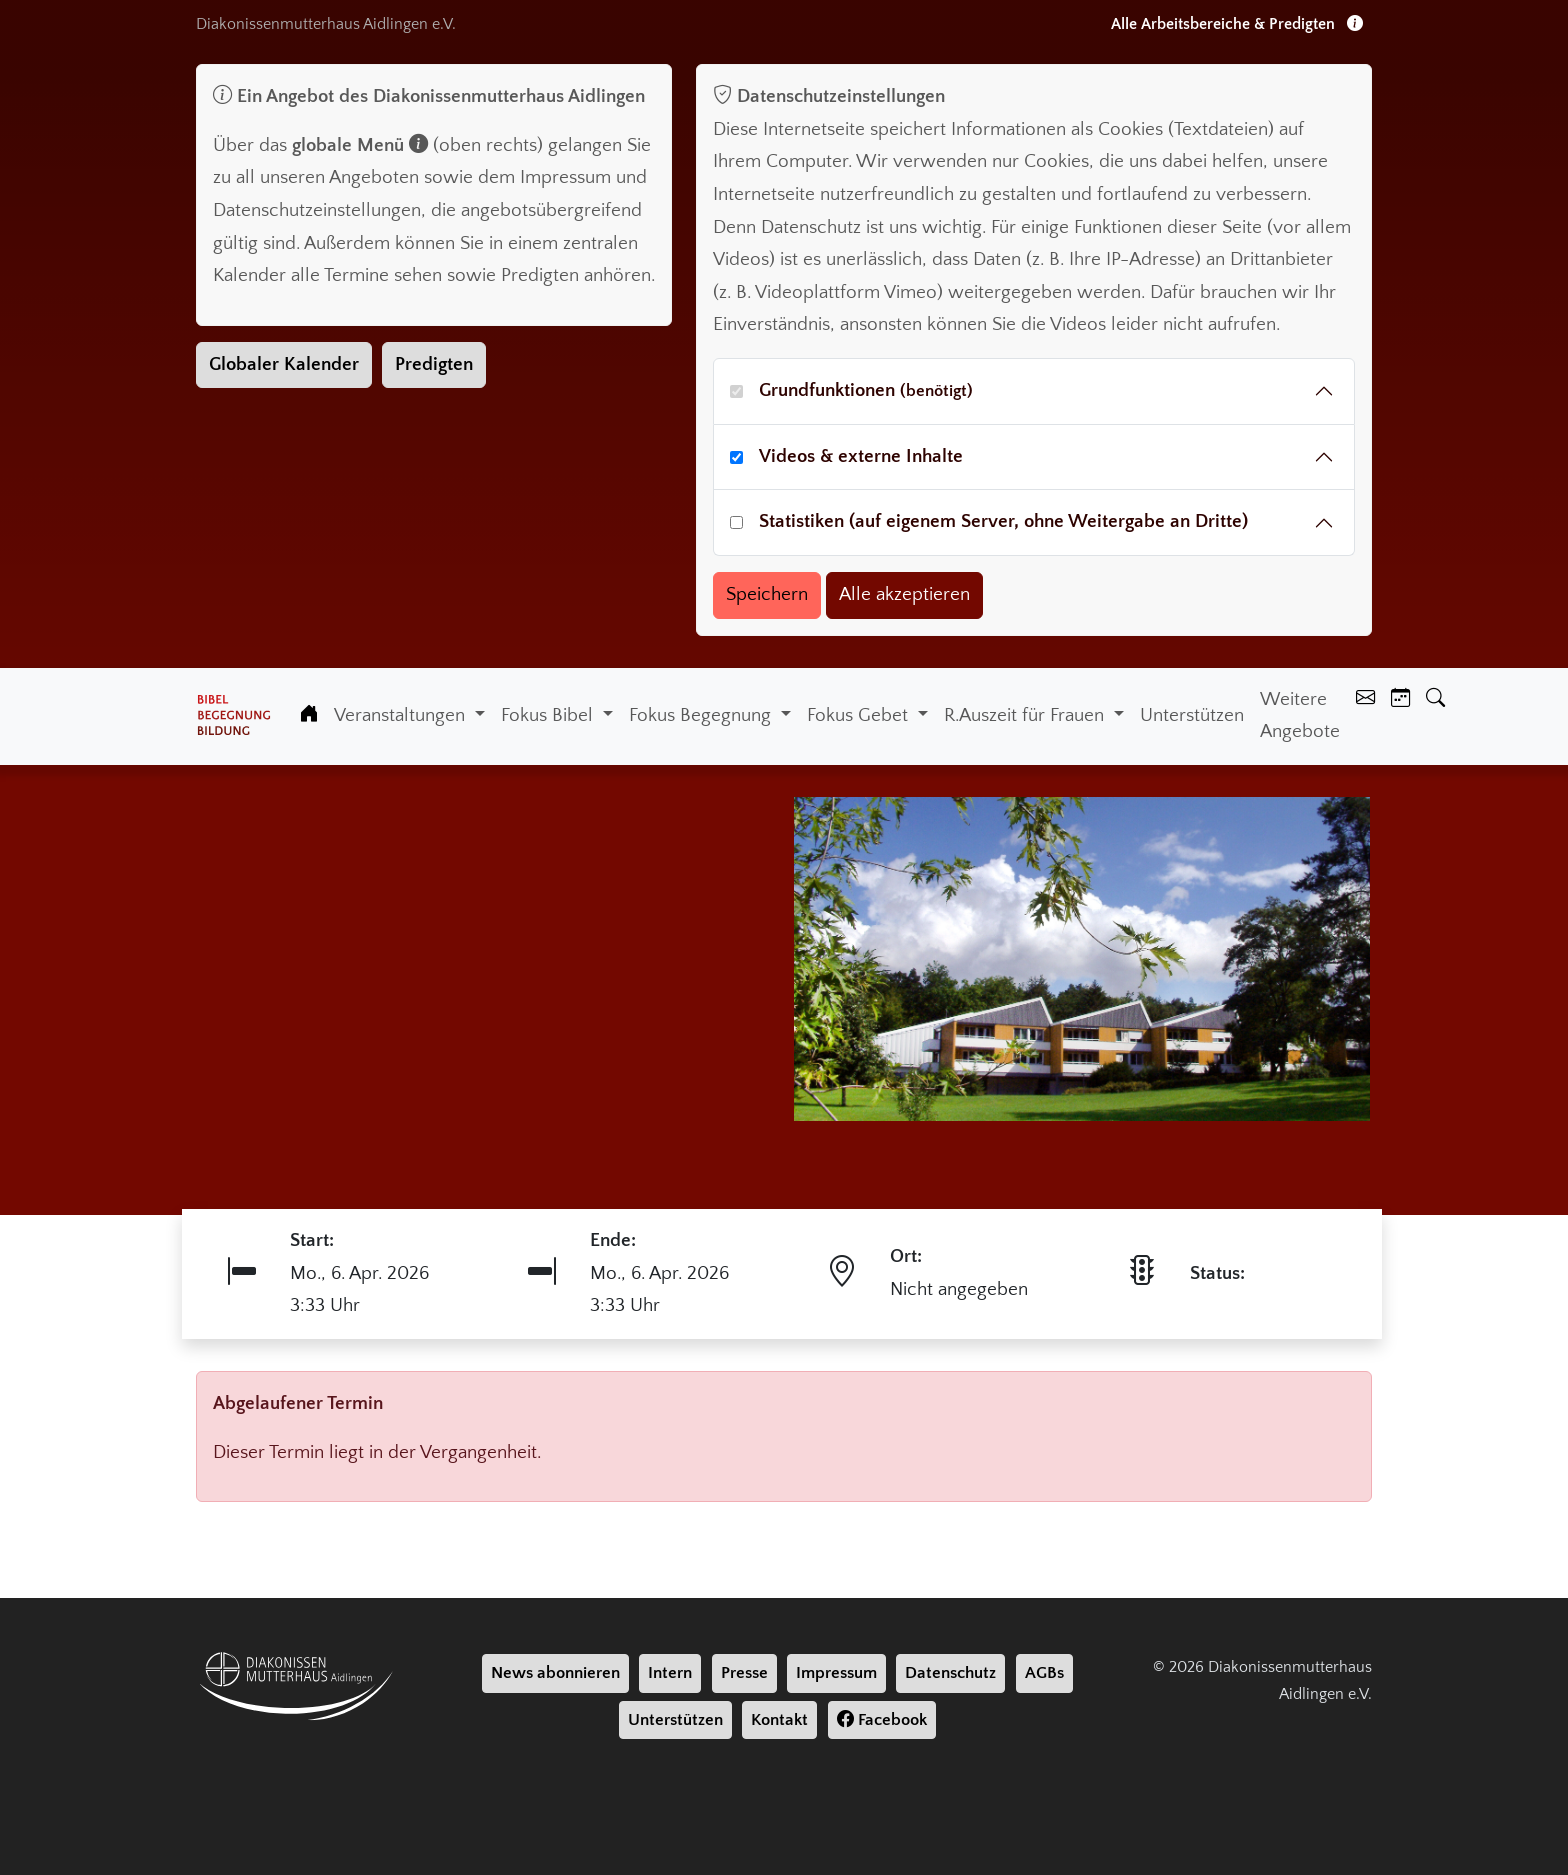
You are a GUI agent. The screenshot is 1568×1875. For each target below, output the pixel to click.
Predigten (434, 364)
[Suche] (1435, 700)
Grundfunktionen (866, 390)
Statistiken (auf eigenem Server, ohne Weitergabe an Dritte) (1003, 521)
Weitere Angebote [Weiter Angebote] (1300, 716)
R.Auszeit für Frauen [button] (1026, 715)
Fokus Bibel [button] (549, 715)
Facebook (882, 1720)
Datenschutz (950, 1673)
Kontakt (779, 1720)
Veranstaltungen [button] (402, 715)
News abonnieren (555, 1673)
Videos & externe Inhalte (861, 456)
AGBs (1044, 1673)
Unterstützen (1192, 715)
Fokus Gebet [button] (860, 715)
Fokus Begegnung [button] (702, 715)
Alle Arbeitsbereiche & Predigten (1237, 24)
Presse (744, 1673)
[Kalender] (1400, 700)
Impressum (836, 1673)
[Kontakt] (1365, 700)
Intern (670, 1673)
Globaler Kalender (284, 364)
